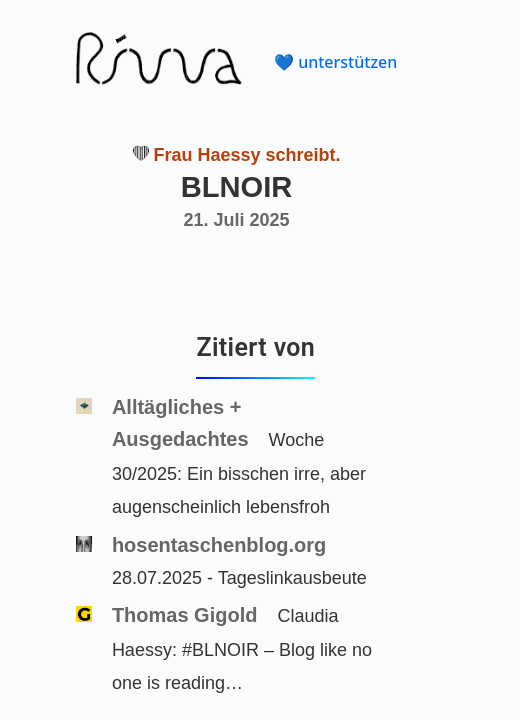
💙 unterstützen (335, 62)
